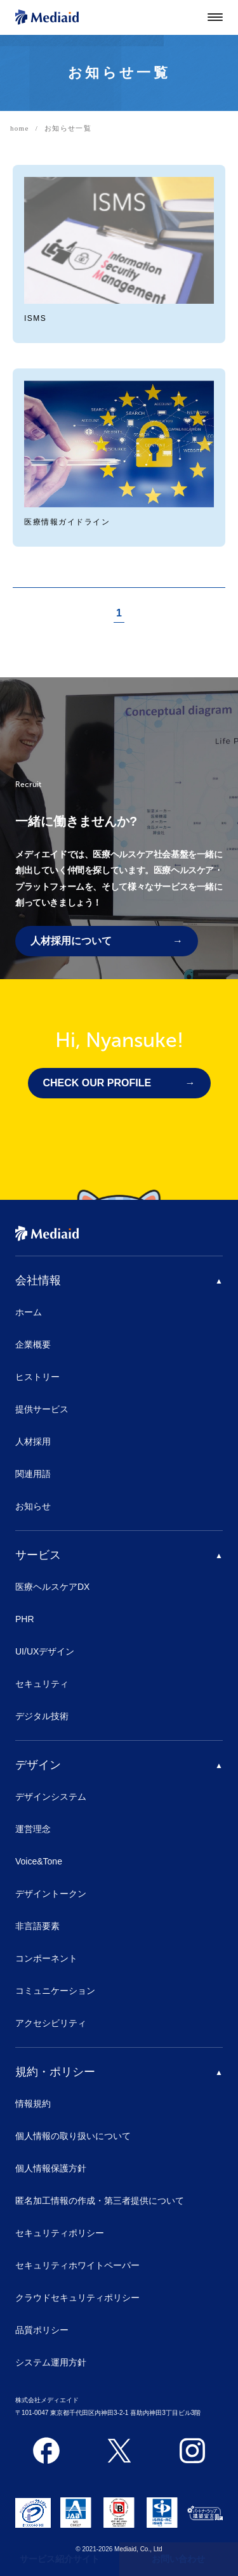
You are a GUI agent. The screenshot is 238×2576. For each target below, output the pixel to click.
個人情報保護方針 (50, 2168)
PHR (24, 1619)
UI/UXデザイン (44, 1651)
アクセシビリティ (50, 2023)
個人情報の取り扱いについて (73, 2136)
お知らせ (33, 1506)
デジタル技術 (42, 1716)
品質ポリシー (42, 2330)
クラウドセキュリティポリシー (77, 2298)
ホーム (28, 1312)
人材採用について (71, 940)
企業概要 (33, 1344)
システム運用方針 (50, 2362)
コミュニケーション (55, 1991)
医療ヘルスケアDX (52, 1587)
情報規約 (33, 2103)
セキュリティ (42, 1684)
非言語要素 (37, 1926)
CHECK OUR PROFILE (97, 1082)
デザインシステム (50, 1797)
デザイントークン (50, 1894)
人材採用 (33, 1441)
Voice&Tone (38, 1861)
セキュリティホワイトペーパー (77, 2265)
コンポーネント (46, 1958)
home (19, 128)
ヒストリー (37, 1377)
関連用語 (33, 1474)
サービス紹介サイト (60, 2559)
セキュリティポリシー (59, 2233)
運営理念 (33, 1829)
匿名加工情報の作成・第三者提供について (99, 2200)
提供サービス (42, 1409)
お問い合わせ (178, 2559)
